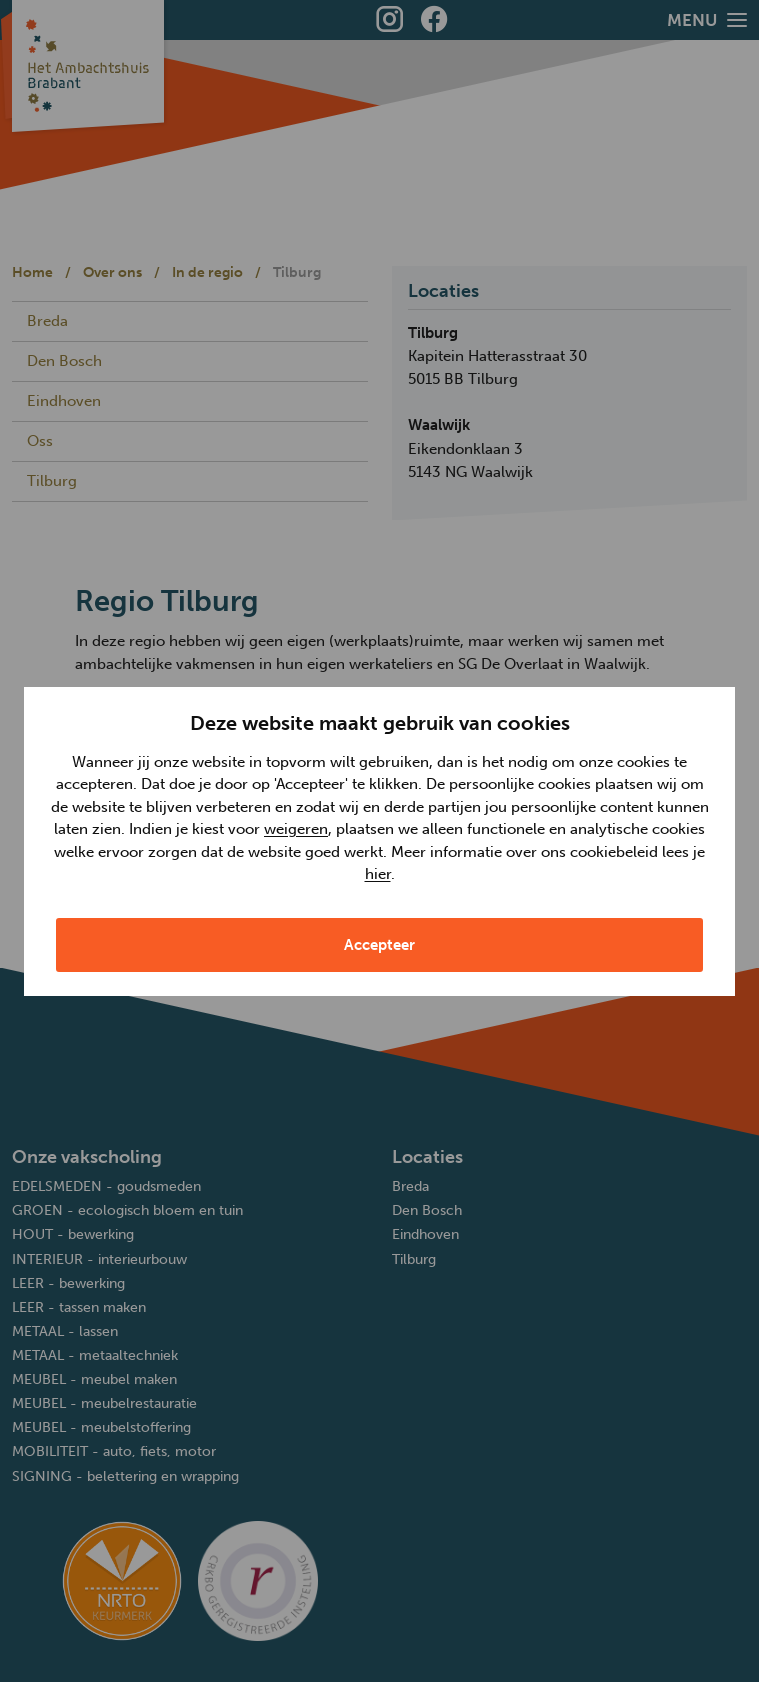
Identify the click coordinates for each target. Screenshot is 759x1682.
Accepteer (379, 945)
